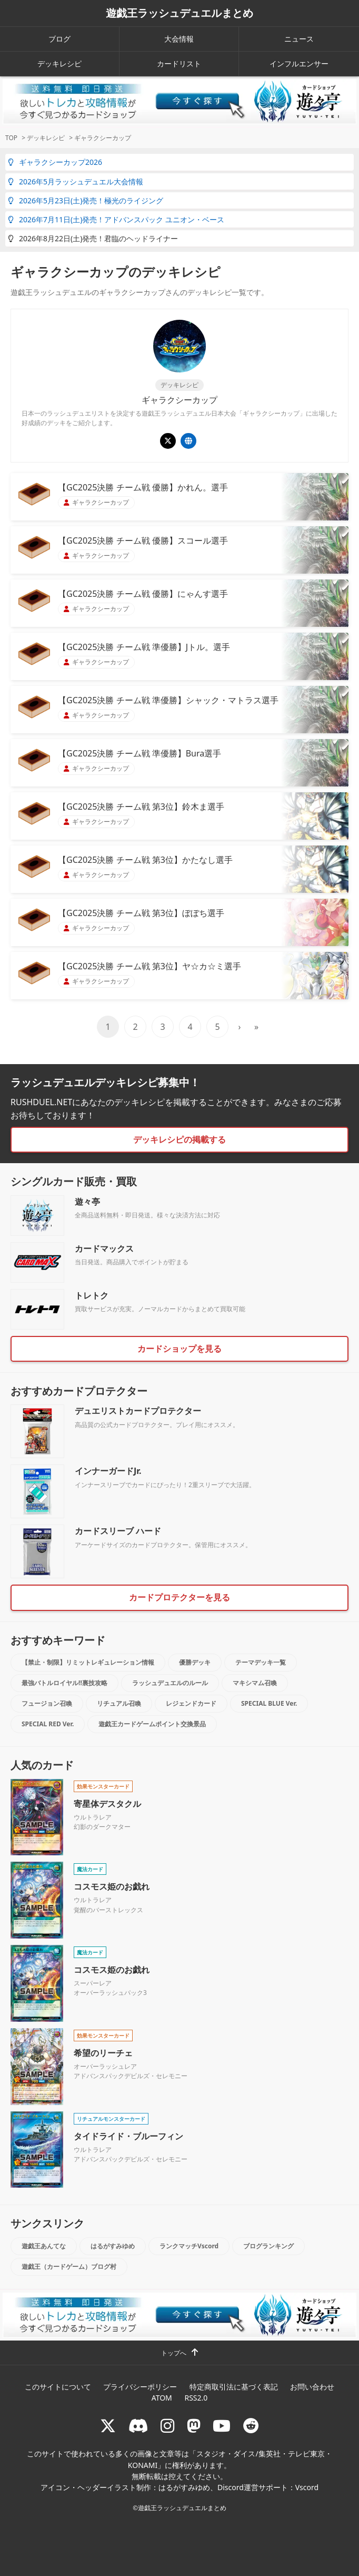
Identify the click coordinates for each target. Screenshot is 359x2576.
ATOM (162, 2398)
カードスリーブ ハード (118, 1531)
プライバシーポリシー (140, 2387)
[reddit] (251, 2425)
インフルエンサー (299, 63)
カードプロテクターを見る (179, 1597)
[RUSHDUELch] (222, 2425)
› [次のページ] (239, 1027)
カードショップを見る (179, 1348)
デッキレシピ (59, 63)
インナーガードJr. (108, 1471)
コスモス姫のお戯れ (111, 1886)
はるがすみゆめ (113, 2245)
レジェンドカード (191, 1703)
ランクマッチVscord (188, 2245)
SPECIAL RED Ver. (48, 1723)
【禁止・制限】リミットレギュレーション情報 (88, 1662)
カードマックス (104, 1248)
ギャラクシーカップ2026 (55, 162)
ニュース (299, 39)
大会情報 (179, 39)
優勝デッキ (195, 1662)
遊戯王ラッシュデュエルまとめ (179, 13)
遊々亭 (87, 1201)
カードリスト (179, 63)
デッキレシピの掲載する (179, 1139)
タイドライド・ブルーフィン (128, 2136)
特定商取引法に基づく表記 (234, 2387)
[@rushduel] (108, 2425)
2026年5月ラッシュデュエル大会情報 (75, 181)
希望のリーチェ (103, 2053)
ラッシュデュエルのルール (170, 1682)
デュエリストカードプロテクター (138, 1411)
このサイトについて (58, 2387)
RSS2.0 (195, 2398)
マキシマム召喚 (255, 1682)
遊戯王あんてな (44, 2245)
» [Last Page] (256, 1027)
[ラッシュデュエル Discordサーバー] (138, 2425)
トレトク (91, 1295)
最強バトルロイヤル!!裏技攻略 (64, 1682)
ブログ (59, 39)
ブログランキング (268, 2245)
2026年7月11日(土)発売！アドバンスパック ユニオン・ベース (116, 219)
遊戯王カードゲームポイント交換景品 (152, 1723)
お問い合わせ (312, 2387)
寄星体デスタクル (107, 1804)
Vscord (306, 2487)
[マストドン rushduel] (194, 2425)
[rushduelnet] (167, 2425)
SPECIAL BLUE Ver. (269, 1703)
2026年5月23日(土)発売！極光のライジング (85, 200)
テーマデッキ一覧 (260, 1662)
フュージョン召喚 (47, 1703)
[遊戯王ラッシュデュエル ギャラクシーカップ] (188, 441)
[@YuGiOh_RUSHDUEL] (168, 441)
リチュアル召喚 (119, 1703)
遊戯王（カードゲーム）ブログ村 (69, 2266)
